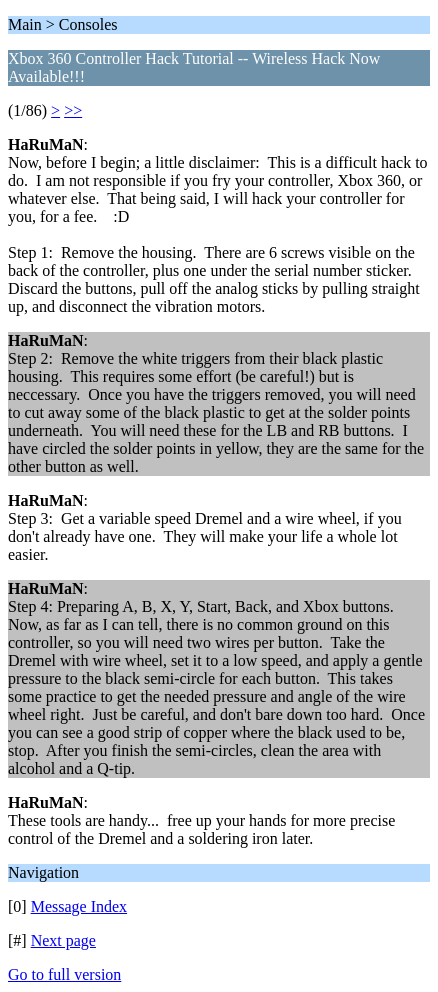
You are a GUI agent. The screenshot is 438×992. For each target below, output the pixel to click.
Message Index (79, 906)
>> (73, 110)
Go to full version (64, 974)
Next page (63, 940)
